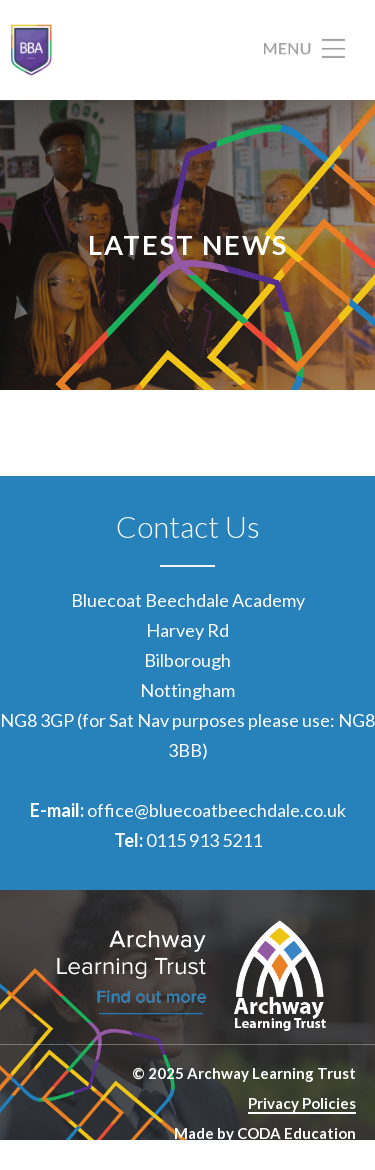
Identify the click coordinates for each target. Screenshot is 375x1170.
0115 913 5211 (204, 840)
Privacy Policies (302, 1103)
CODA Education (296, 1133)
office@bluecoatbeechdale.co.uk (216, 810)
